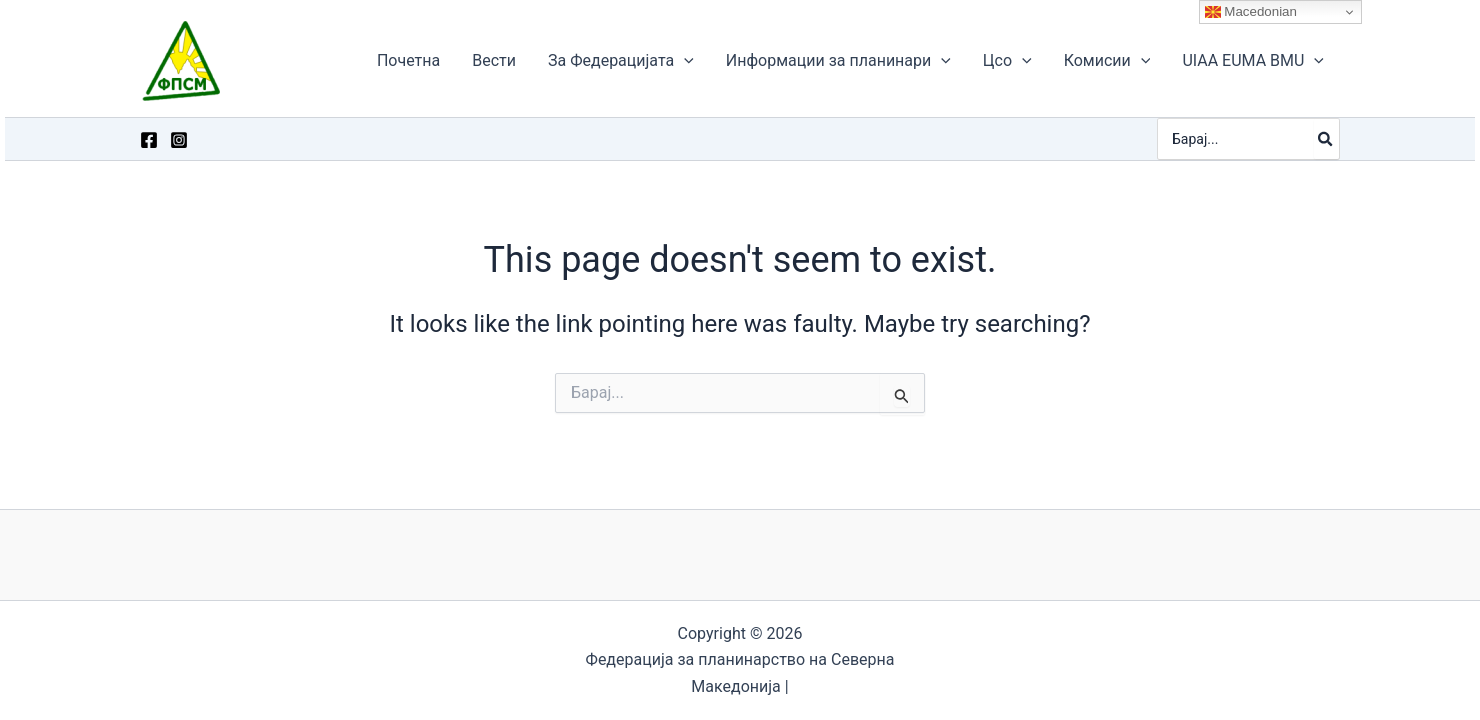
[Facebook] (149, 140)
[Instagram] (179, 140)
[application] (684, 61)
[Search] (1326, 139)
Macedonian (1251, 12)
